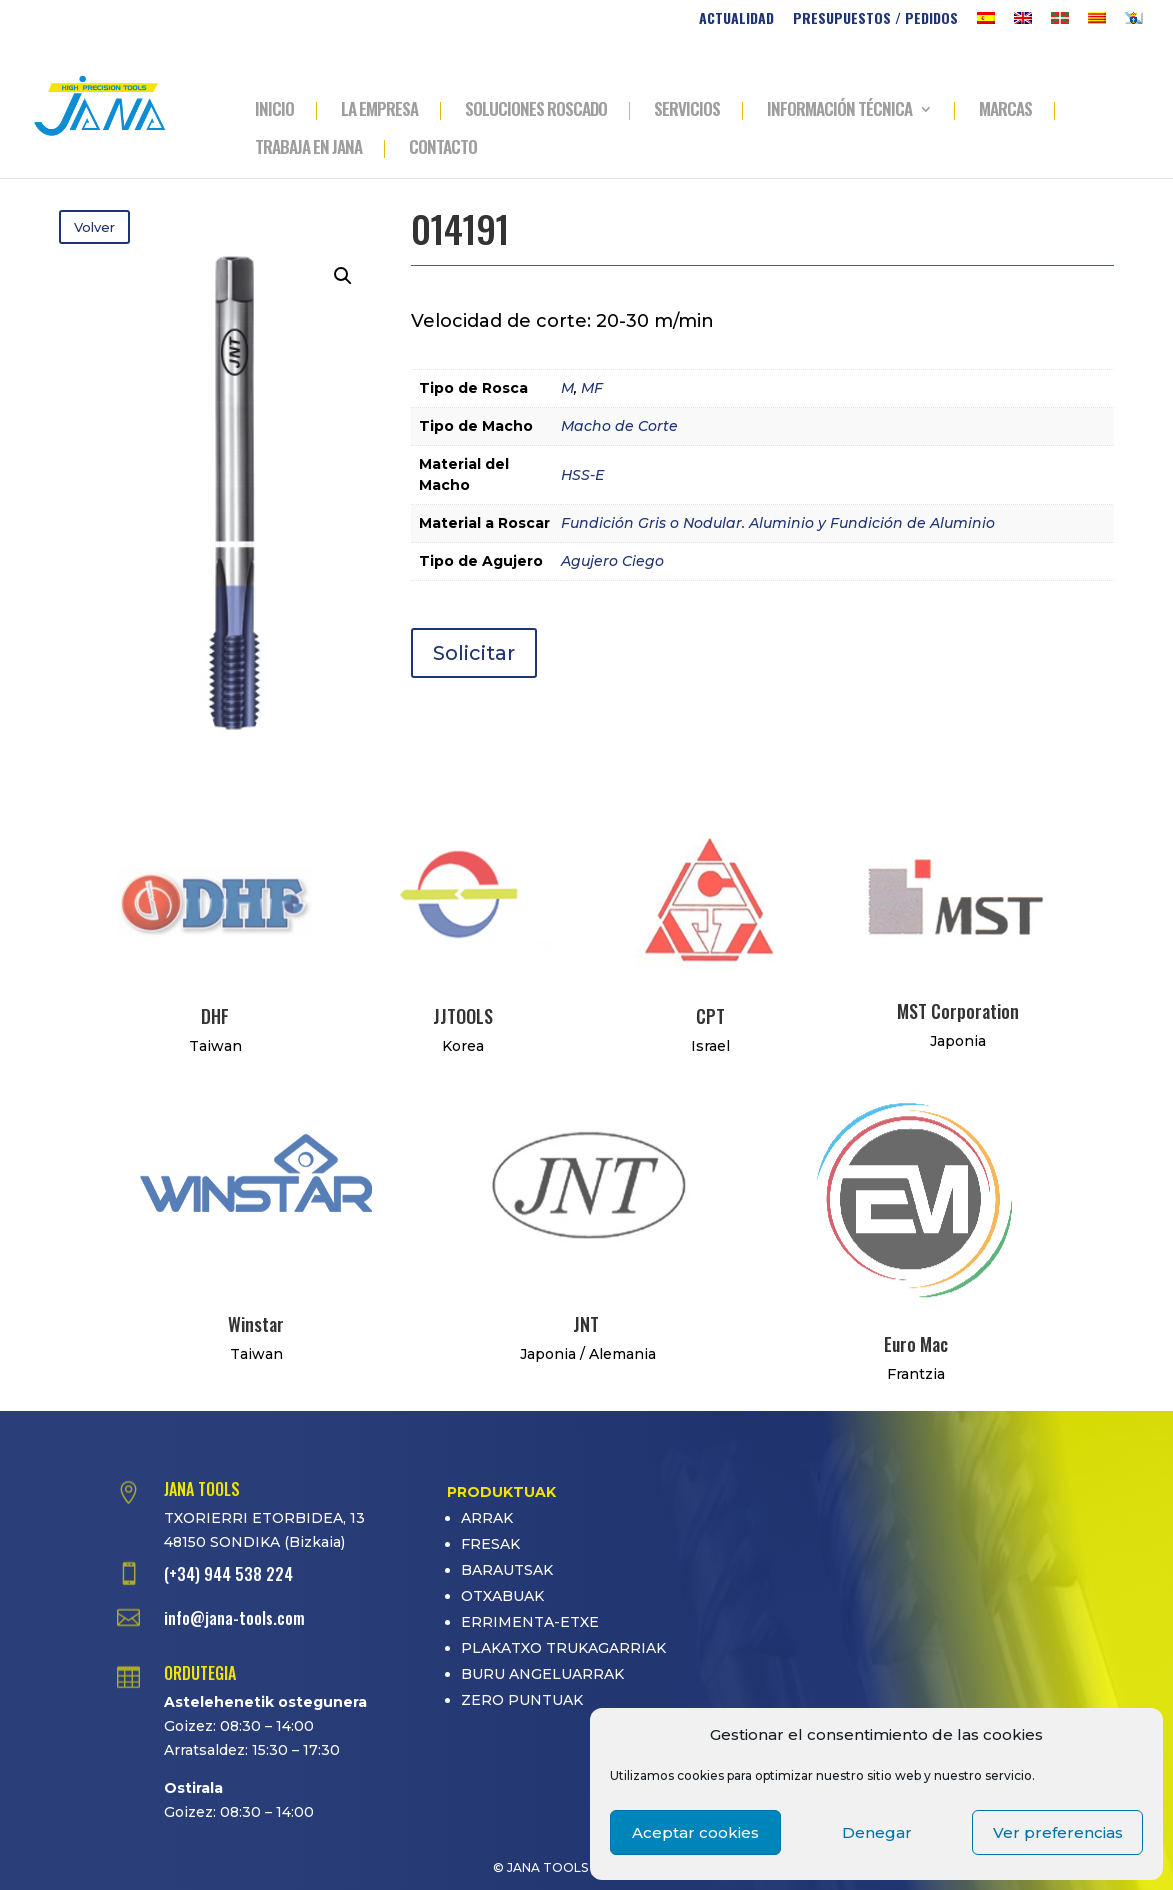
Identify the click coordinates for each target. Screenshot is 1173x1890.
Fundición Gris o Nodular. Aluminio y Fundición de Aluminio (778, 523)
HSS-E (582, 475)
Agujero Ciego (612, 561)
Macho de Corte (619, 426)
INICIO (274, 111)
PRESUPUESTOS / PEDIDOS (875, 19)
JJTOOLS (463, 1016)
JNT (586, 1324)
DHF (215, 1016)
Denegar (877, 1832)
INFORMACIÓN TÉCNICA (839, 111)
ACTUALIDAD (736, 19)
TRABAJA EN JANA (308, 149)
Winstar (256, 1324)
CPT (710, 1016)
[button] (343, 276)
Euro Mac (916, 1344)
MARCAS (1005, 111)
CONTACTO (443, 149)
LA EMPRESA (379, 111)
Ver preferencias (1058, 1832)
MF (592, 388)
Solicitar (474, 653)
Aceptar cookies (695, 1832)
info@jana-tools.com (234, 1618)
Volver (94, 227)
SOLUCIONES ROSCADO (536, 111)
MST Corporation (958, 1011)
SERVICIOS (687, 111)
